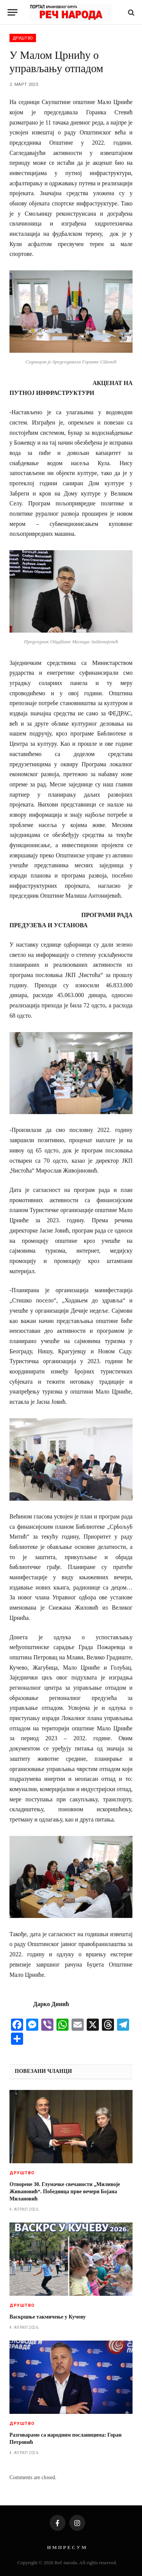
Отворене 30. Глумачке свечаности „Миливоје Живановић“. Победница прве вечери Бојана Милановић (64, 2191)
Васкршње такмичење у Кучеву (47, 2317)
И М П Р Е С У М (66, 2547)
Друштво (22, 38)
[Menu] (12, 12)
